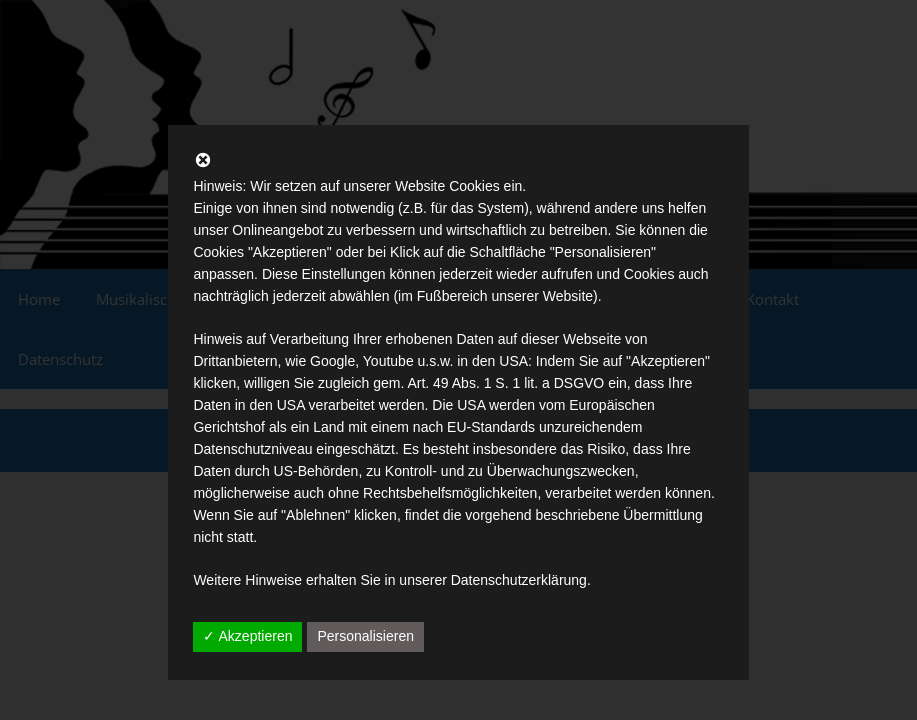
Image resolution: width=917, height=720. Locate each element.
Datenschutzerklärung (519, 580)
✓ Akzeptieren (247, 636)
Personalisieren (365, 636)
